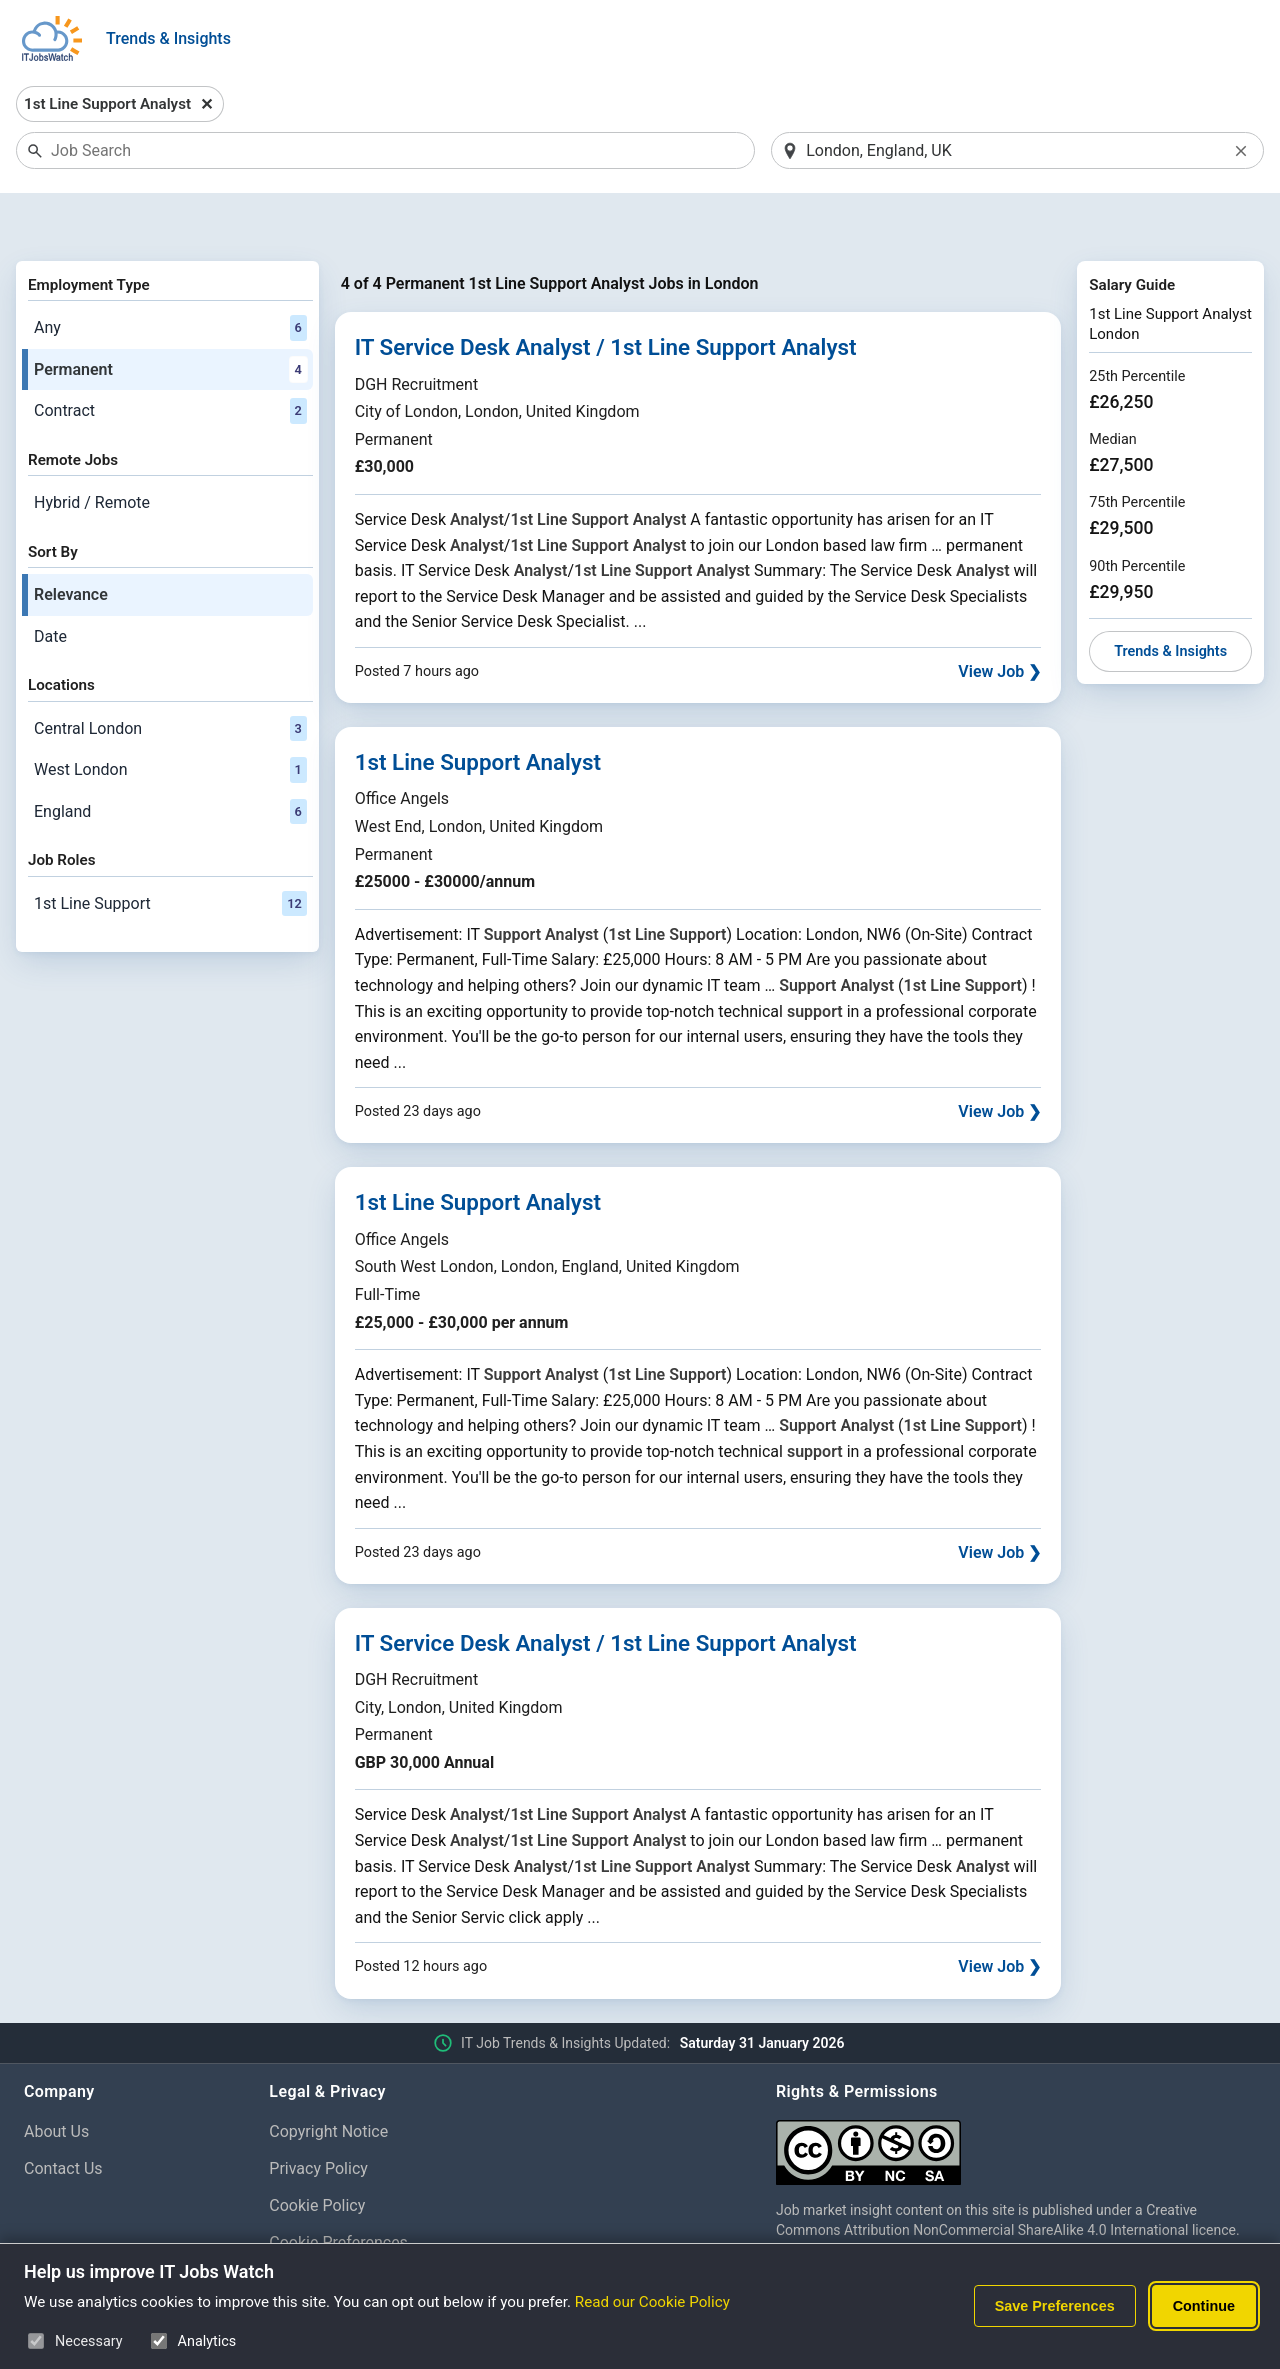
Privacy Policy (318, 2116)
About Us (56, 2080)
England (170, 760)
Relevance (71, 542)
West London (170, 718)
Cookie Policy (317, 2153)
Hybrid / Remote (92, 450)
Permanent (170, 318)
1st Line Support (170, 852)
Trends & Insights (168, 38)
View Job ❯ (999, 619)
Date (50, 584)
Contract (170, 360)
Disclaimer (306, 2227)
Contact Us (63, 2116)
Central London (170, 677)
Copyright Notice (328, 2080)
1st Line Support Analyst (478, 710)
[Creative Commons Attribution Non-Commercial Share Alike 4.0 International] (1016, 2093)
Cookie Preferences (338, 2190)
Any (170, 276)
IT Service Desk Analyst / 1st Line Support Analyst (606, 296)
